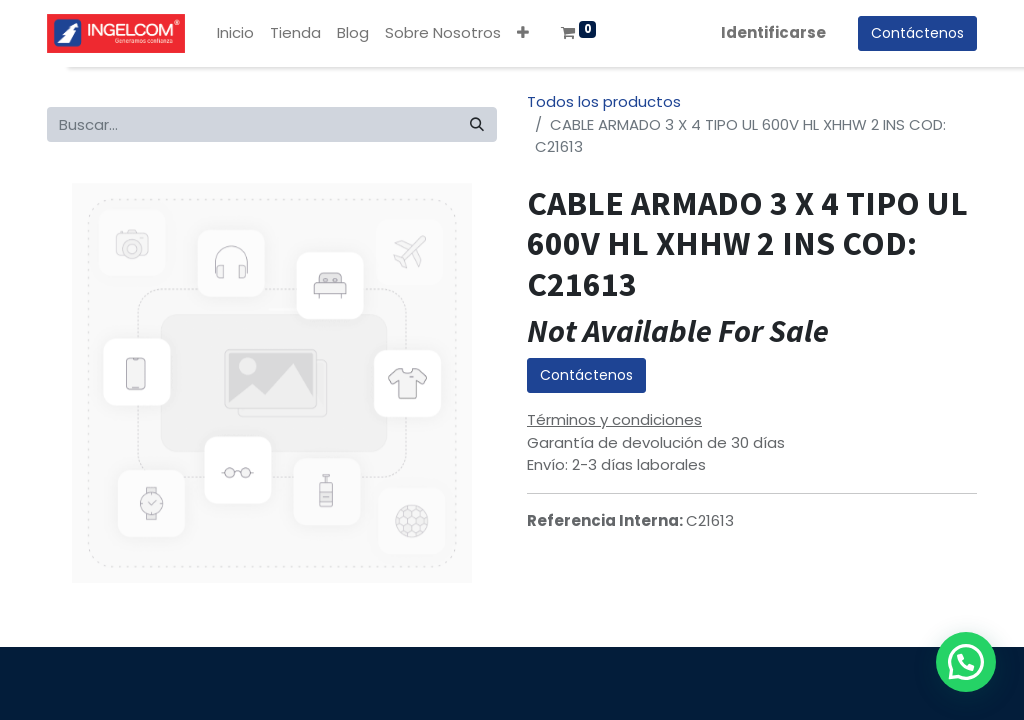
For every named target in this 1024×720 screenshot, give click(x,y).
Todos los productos (604, 101)
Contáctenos (586, 375)
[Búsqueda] (477, 124)
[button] (523, 33)
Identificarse (773, 32)
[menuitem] (235, 33)
